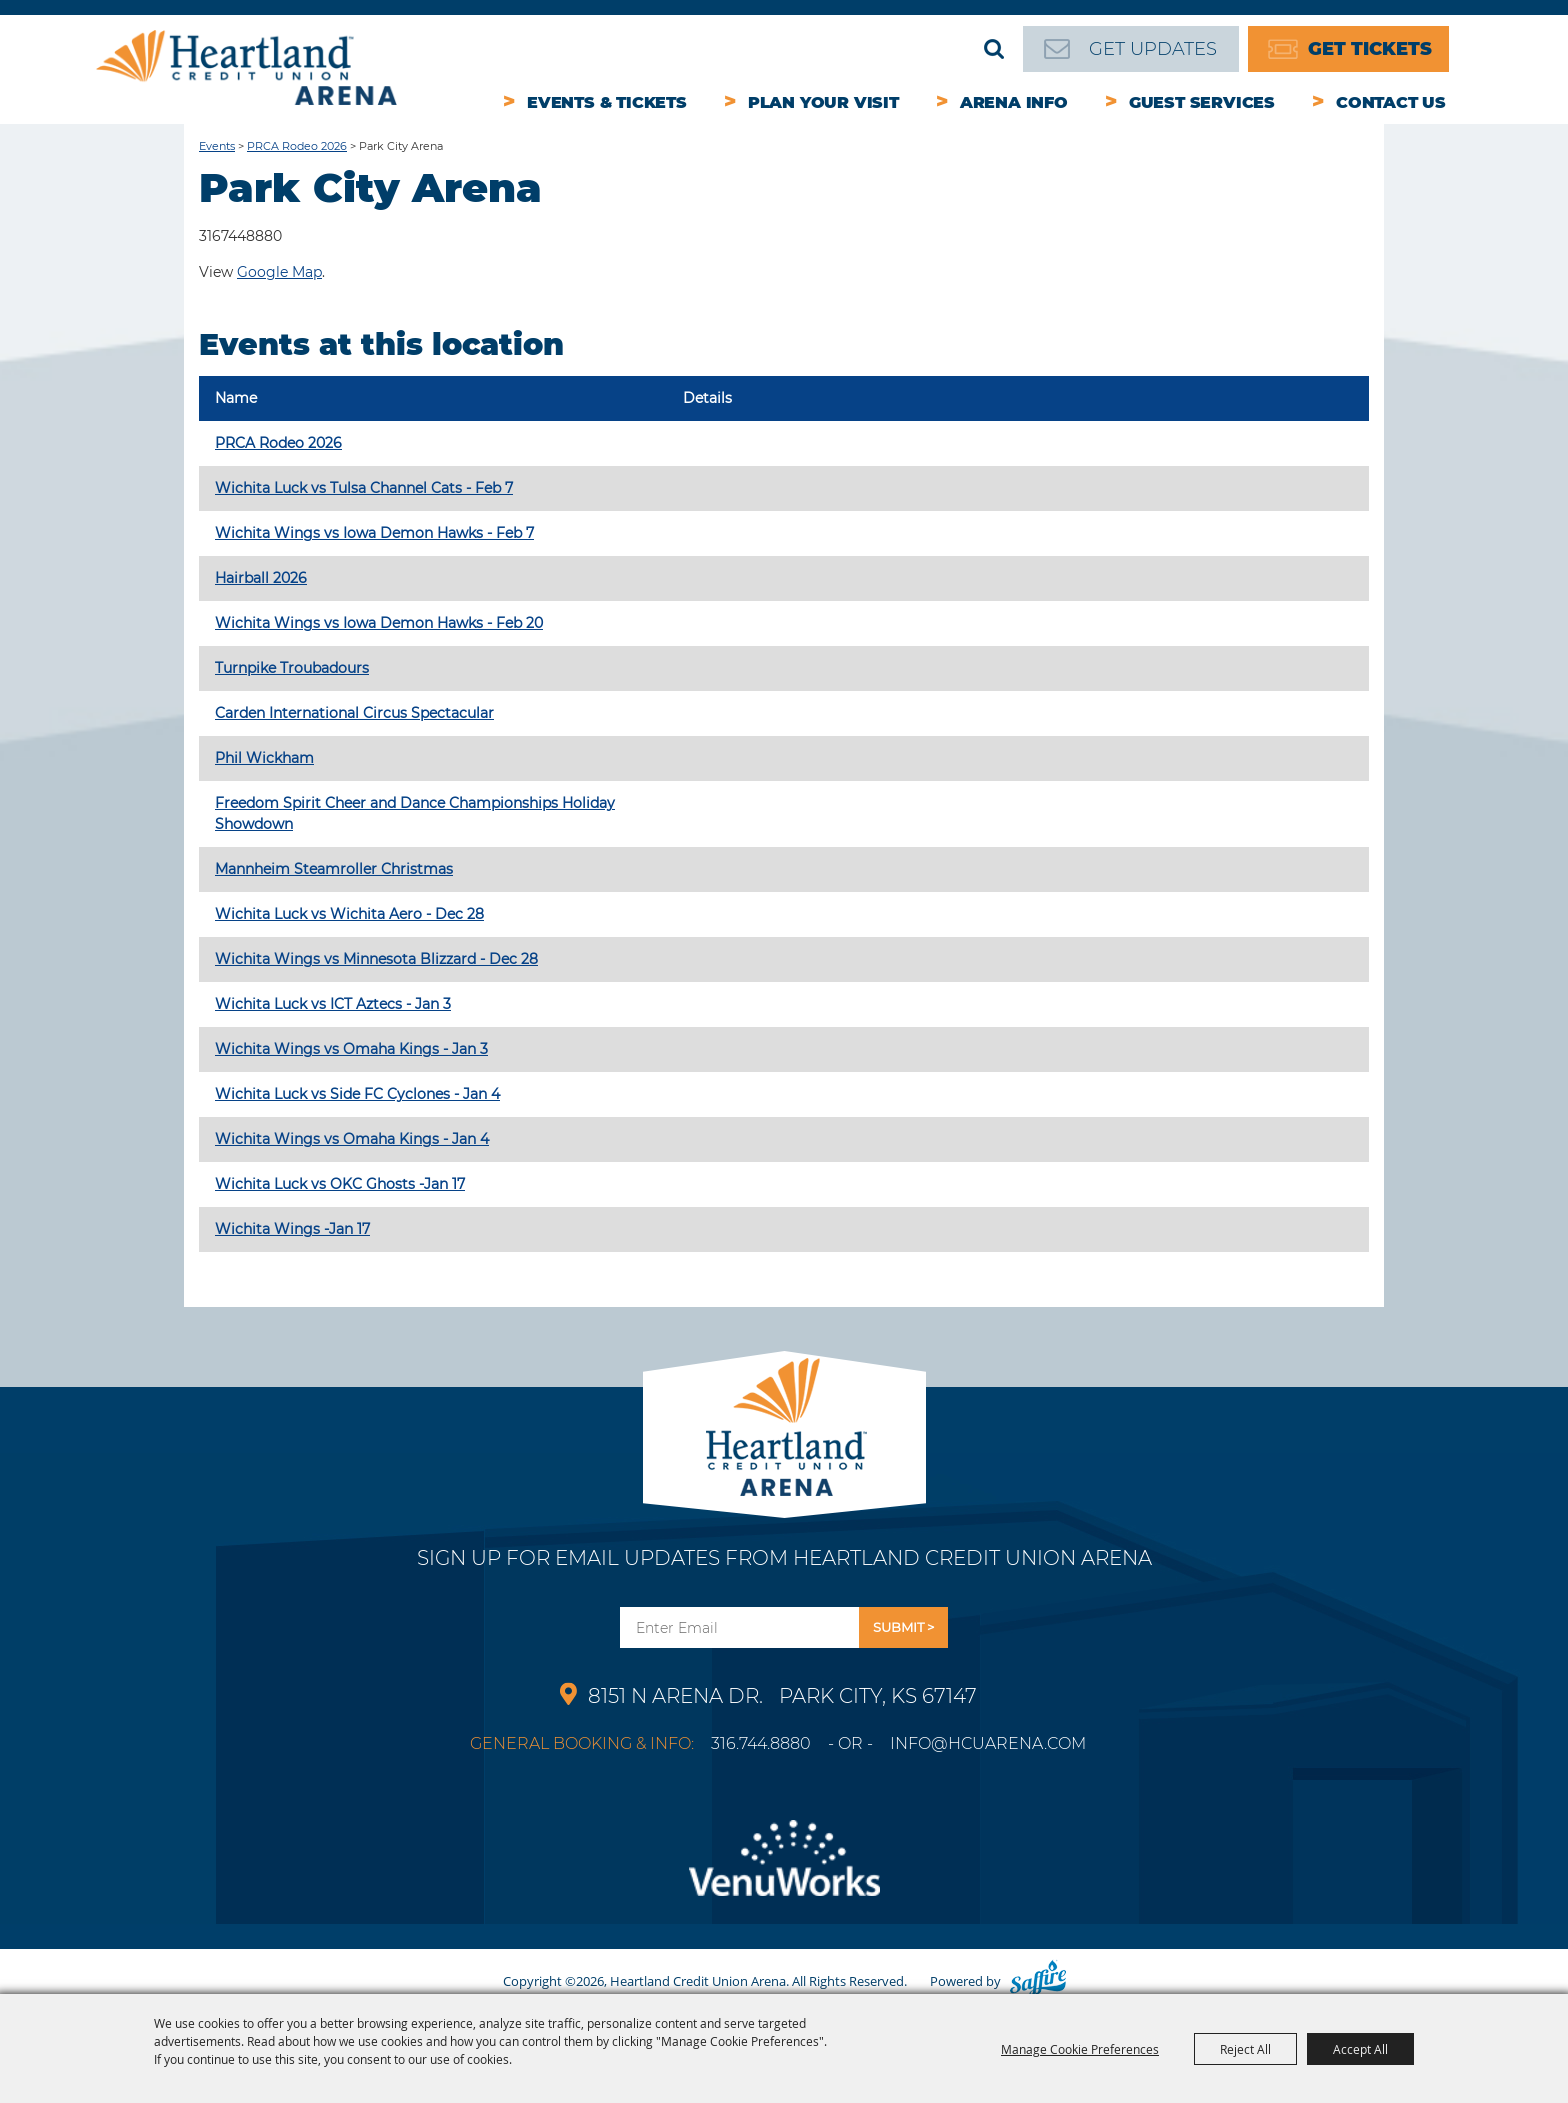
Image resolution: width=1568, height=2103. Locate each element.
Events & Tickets (607, 102)
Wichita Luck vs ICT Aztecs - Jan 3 (333, 1004)
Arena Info (1014, 102)
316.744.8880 (761, 1743)
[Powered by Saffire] (1038, 1981)
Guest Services (1202, 102)
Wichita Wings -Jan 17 (292, 1229)
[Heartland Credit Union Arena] (246, 67)
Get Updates (1153, 49)
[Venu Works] (784, 1870)
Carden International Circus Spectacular (354, 713)
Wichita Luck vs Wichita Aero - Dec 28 (349, 914)
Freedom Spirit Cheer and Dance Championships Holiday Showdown (415, 813)
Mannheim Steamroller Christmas (334, 869)
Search (994, 49)
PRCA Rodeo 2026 (297, 146)
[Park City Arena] (784, 1421)
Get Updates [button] (903, 1627)
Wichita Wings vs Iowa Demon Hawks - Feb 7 (374, 533)
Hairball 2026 (261, 578)
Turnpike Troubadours (292, 668)
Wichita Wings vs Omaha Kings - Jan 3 (351, 1049)
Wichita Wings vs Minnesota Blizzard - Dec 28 (376, 959)
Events (217, 146)
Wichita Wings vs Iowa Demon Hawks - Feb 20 (379, 623)
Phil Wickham (264, 758)
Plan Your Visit (823, 102)
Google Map (279, 272)
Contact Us (1391, 102)
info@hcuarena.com (988, 1743)
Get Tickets (1370, 49)
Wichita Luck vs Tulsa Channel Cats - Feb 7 (364, 488)
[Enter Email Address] (739, 1627)
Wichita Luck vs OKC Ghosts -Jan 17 (340, 1184)
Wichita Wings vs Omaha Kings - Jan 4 (352, 1139)
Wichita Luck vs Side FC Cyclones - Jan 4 (357, 1094)
